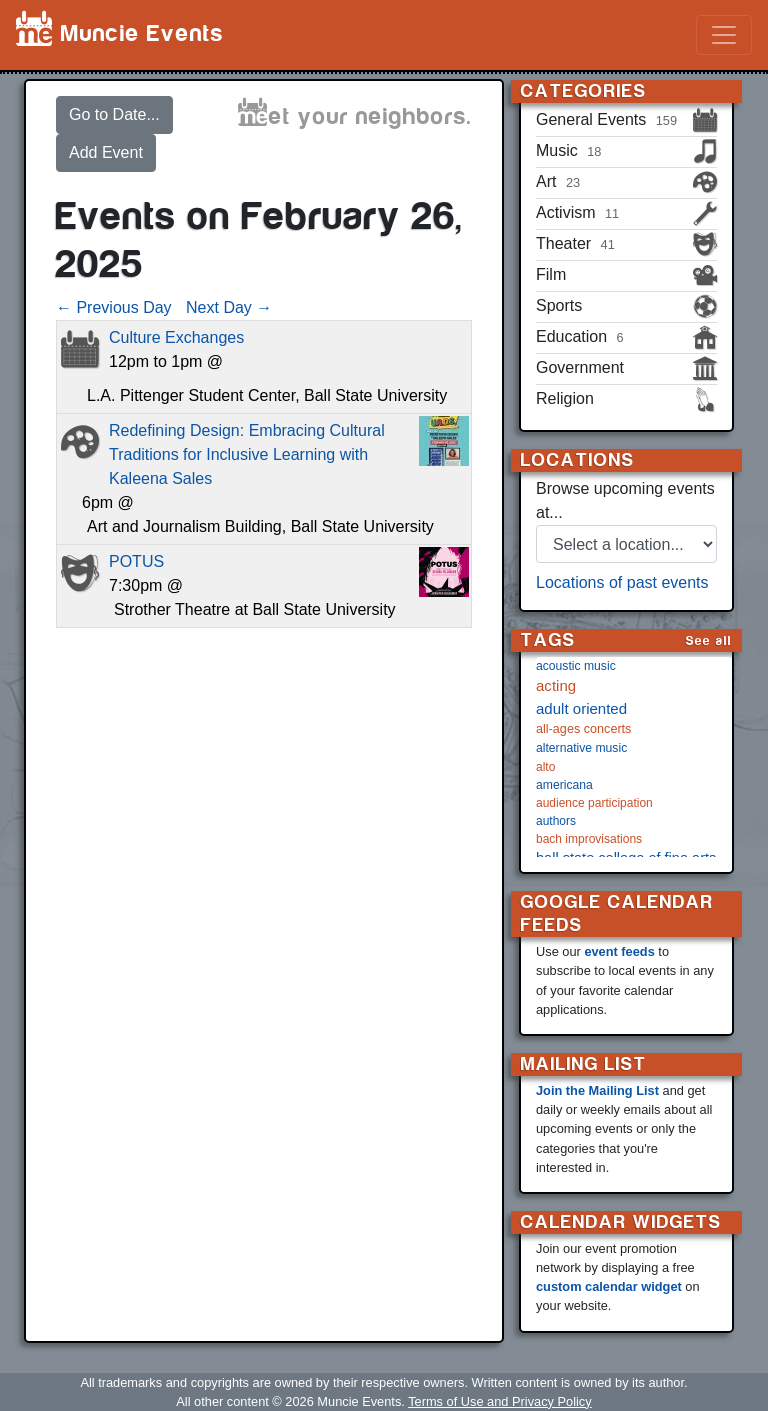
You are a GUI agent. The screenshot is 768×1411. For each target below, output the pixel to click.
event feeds (619, 951)
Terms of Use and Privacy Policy (499, 1401)
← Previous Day (114, 307)
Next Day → (229, 307)
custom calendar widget (609, 1286)
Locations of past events (622, 582)
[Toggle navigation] (724, 35)
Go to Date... (114, 114)
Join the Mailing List (597, 1090)
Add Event (106, 152)
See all (709, 640)
